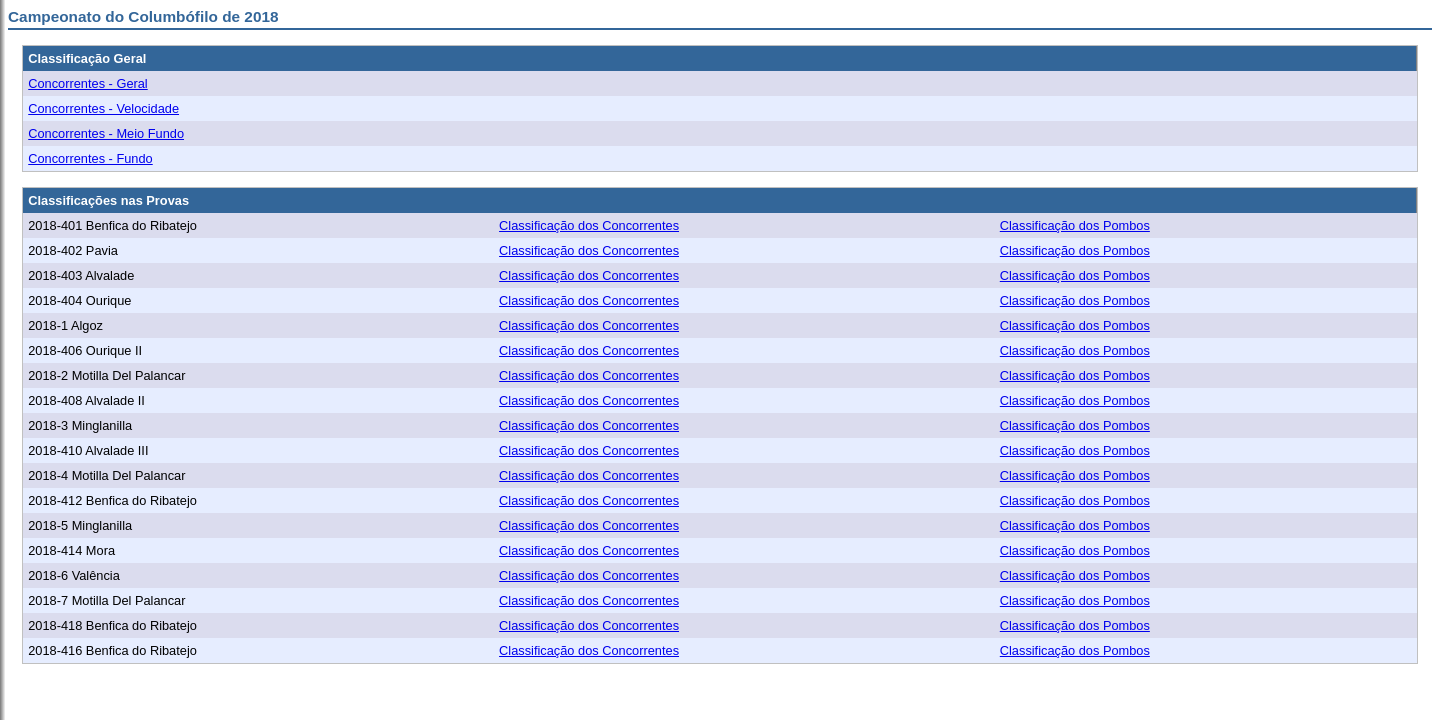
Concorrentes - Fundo (90, 158)
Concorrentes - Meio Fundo (106, 133)
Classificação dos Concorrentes (589, 225)
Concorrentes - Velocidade (103, 108)
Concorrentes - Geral (87, 83)
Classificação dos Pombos (1075, 225)
